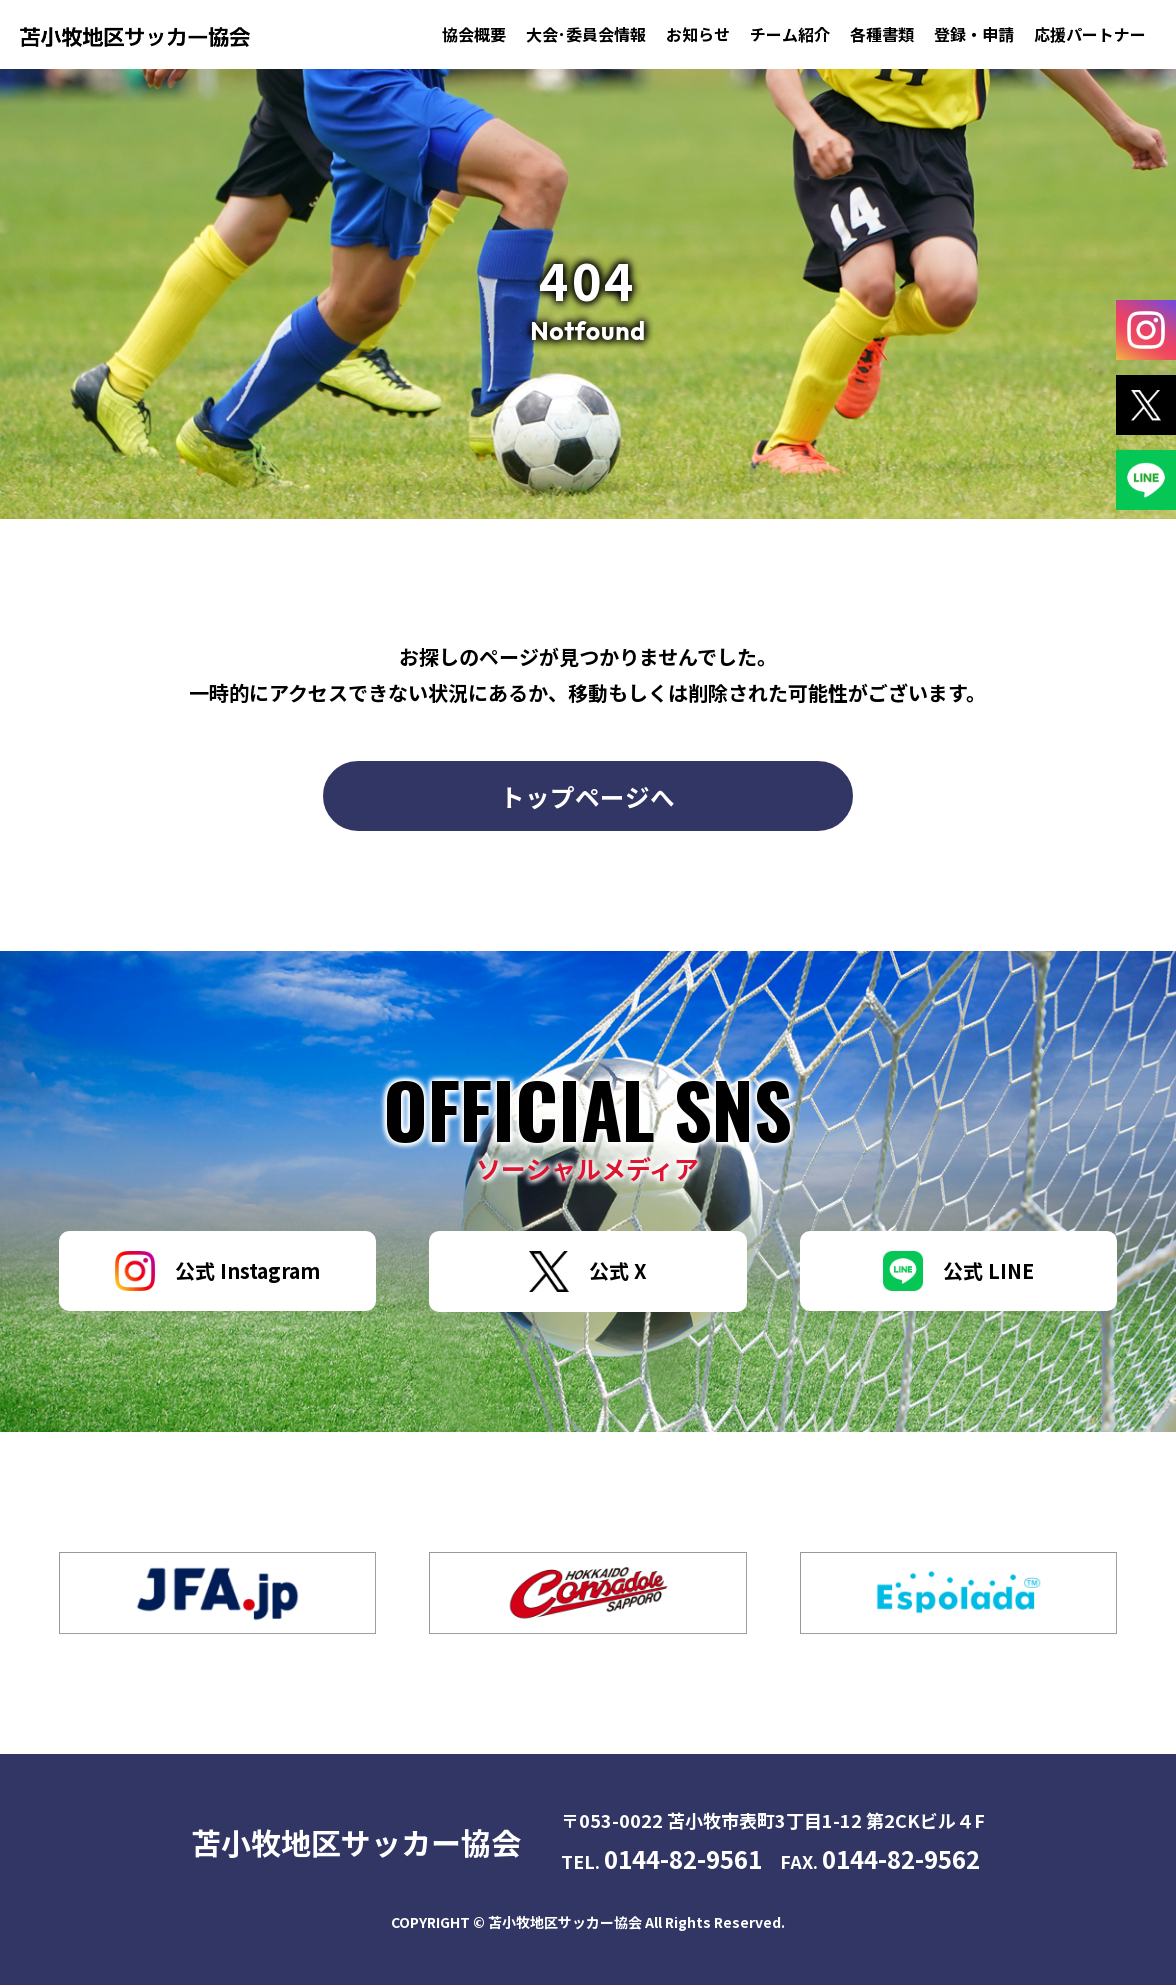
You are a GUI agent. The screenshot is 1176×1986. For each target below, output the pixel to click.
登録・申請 (974, 34)
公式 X (588, 1272)
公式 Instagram (217, 1272)
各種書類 (882, 34)
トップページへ (587, 796)
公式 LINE (958, 1272)
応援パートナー (1090, 34)
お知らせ (698, 34)
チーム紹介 (790, 34)
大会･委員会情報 (586, 34)
